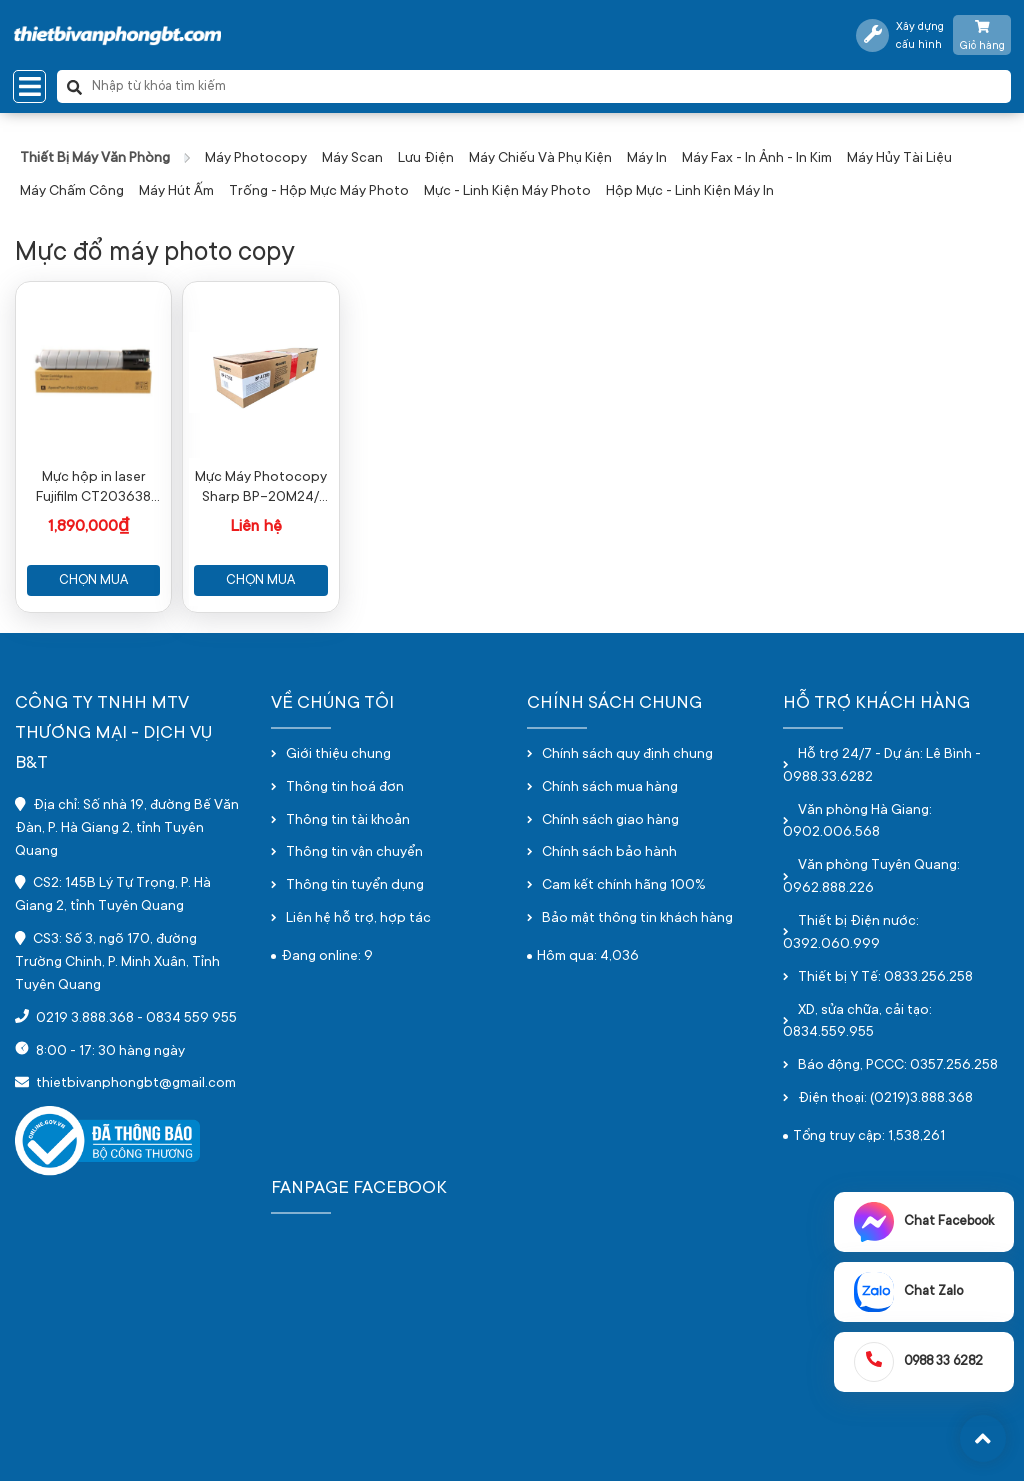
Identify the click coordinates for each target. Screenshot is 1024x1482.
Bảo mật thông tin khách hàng (637, 920)
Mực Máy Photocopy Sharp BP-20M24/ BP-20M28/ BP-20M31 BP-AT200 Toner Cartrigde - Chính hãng (261, 489)
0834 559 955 (191, 1019)
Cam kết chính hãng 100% (624, 887)
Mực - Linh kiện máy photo (507, 192)
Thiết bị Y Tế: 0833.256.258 (885, 978)
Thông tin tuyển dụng (355, 887)
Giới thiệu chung (338, 755)
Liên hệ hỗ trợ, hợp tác (358, 920)
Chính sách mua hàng (610, 788)
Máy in (647, 159)
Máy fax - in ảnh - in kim (757, 159)
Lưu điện (426, 159)
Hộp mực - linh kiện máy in (690, 192)
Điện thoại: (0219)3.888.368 (885, 1100)
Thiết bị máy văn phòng (95, 159)
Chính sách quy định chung (627, 755)
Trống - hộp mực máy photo (319, 192)
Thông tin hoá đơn (345, 788)
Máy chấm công (72, 192)
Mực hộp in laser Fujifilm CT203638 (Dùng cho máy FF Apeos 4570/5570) (93, 489)
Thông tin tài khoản (348, 821)
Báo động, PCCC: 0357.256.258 (898, 1067)
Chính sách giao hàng (610, 821)
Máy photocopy (256, 159)
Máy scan (352, 159)
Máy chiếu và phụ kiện (540, 159)
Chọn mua (93, 580)
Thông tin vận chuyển (354, 854)
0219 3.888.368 (85, 1019)
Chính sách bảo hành (609, 854)
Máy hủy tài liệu (899, 159)
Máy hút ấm (176, 192)
